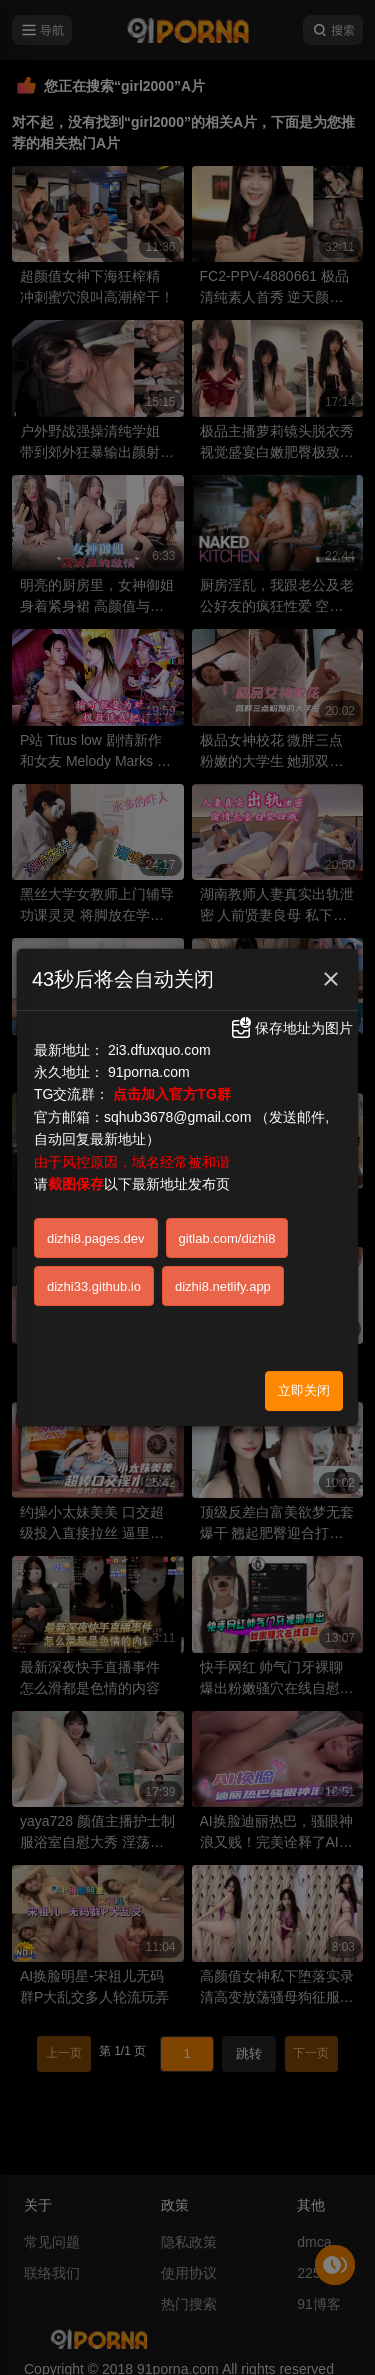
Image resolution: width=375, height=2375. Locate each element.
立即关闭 (304, 1390)
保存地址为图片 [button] (291, 1028)
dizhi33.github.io (94, 1286)
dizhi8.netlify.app (223, 1286)
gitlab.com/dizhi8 (227, 1238)
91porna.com (149, 1072)
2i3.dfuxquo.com (159, 1050)
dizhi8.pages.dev (96, 1238)
